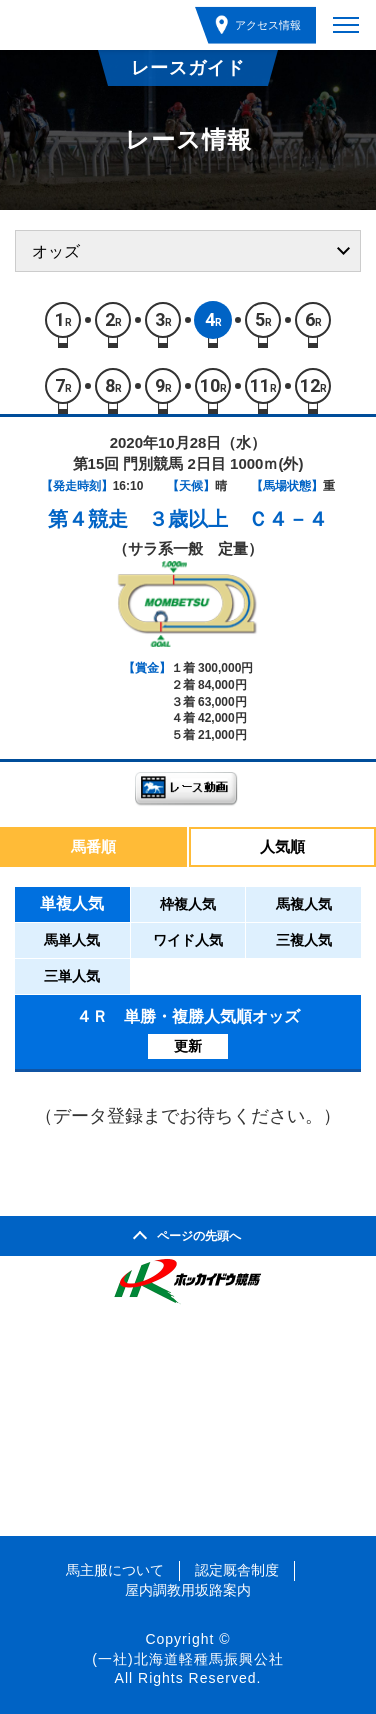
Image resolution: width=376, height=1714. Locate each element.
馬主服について (115, 1570)
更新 (188, 1046)
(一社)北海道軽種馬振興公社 (187, 1659)
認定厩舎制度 (237, 1570)
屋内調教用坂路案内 (188, 1590)
